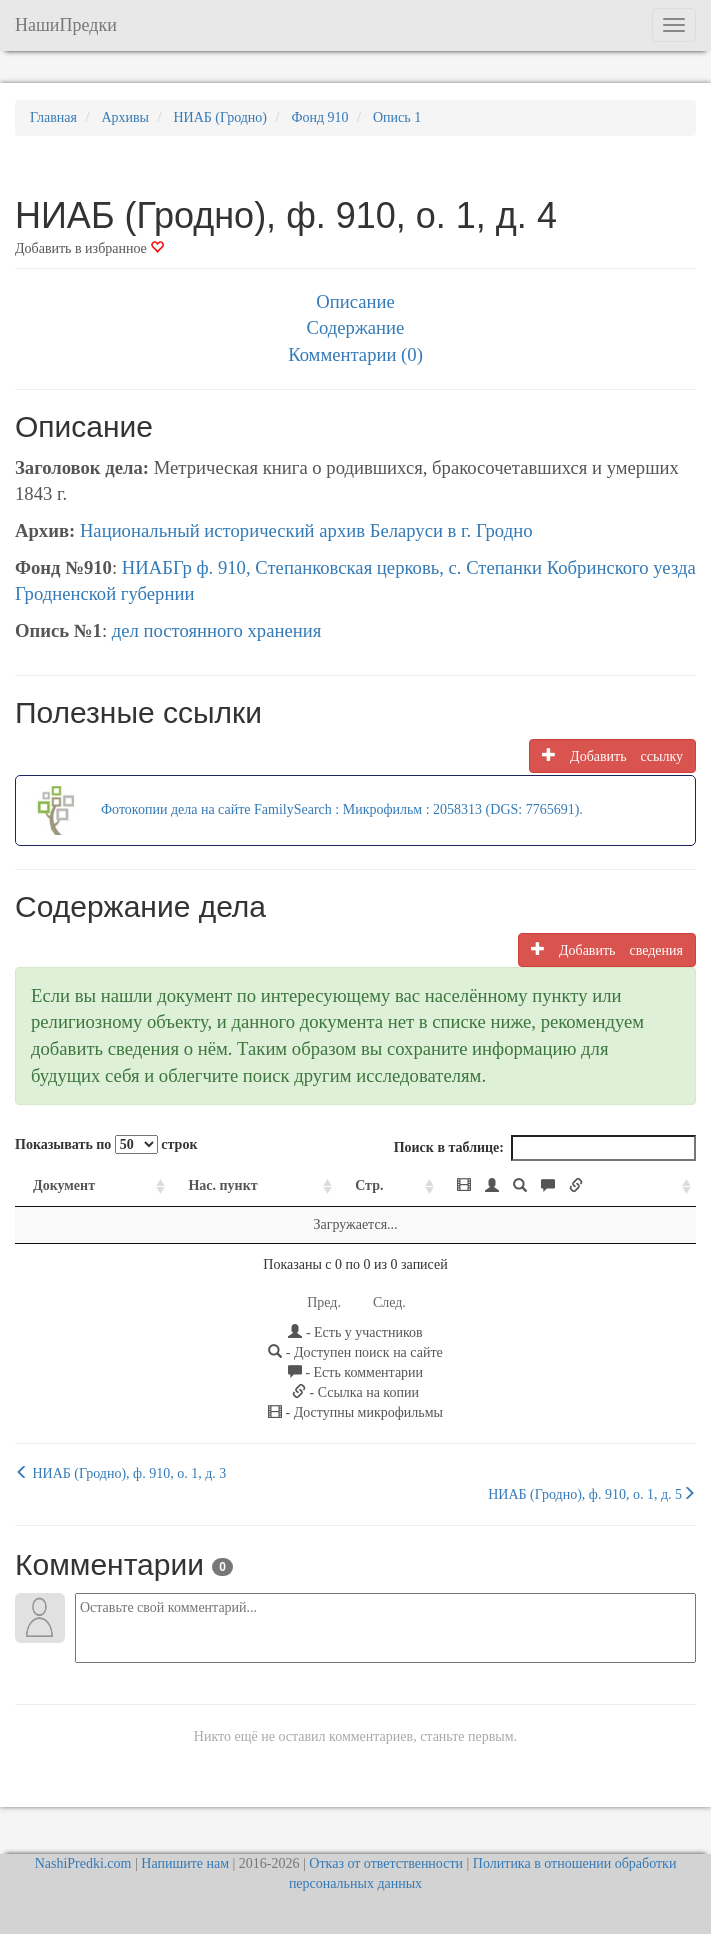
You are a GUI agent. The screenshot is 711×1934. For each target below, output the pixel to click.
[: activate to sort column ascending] (567, 1186)
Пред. (324, 1302)
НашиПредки (66, 25)
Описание (355, 301)
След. (389, 1302)
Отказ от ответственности (386, 1863)
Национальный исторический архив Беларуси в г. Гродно (306, 530)
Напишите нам (185, 1863)
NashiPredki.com (83, 1863)
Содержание (356, 327)
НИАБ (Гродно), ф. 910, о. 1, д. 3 (120, 1473)
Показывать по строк (106, 1144)
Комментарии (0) (355, 354)
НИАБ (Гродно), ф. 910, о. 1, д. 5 (592, 1494)
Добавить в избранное (89, 248)
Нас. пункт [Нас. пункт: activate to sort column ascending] (222, 1185)
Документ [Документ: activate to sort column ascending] (64, 1185)
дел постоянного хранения (217, 630)
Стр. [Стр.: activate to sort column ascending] (369, 1185)
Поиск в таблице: (545, 1148)
